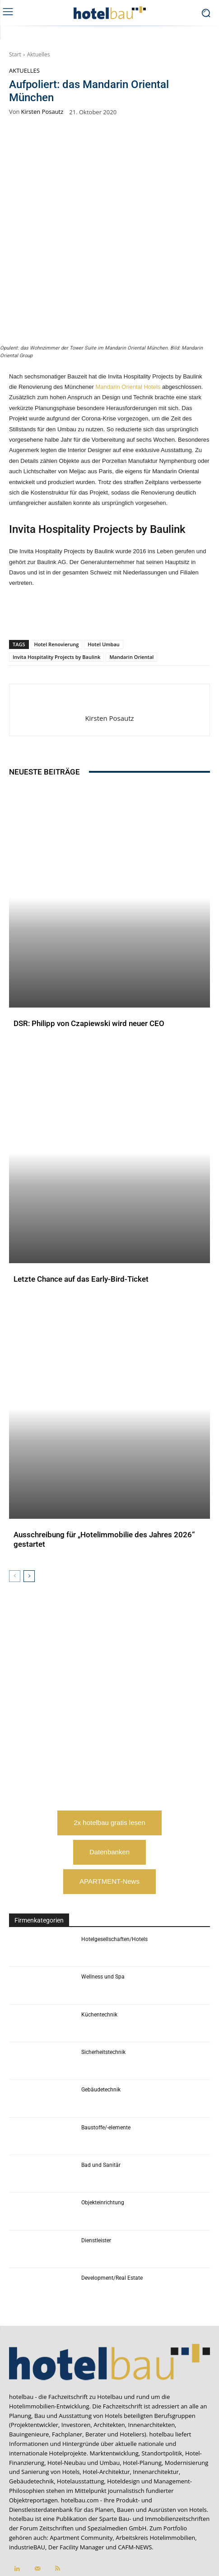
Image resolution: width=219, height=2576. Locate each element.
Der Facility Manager (76, 2478)
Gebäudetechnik (101, 2021)
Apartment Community (81, 2468)
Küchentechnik (99, 1945)
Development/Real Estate (112, 2209)
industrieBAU (27, 2478)
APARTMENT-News (109, 1812)
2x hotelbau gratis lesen (109, 1754)
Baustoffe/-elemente (105, 2058)
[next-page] (29, 1507)
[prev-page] (14, 1507)
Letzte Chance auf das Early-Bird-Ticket (81, 1210)
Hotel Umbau (103, 575)
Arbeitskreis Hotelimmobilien (155, 2468)
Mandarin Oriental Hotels (128, 317)
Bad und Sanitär (101, 2096)
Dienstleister (96, 2171)
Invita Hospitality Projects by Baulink (56, 587)
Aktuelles (38, 54)
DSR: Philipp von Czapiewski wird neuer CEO (89, 954)
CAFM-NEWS (135, 2478)
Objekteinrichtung (102, 2134)
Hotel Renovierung (56, 575)
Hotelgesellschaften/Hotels (114, 1870)
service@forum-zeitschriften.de (167, 2520)
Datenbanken (109, 1783)
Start (15, 54)
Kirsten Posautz (42, 112)
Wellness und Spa (103, 1908)
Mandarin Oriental (131, 587)
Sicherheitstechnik (103, 1983)
